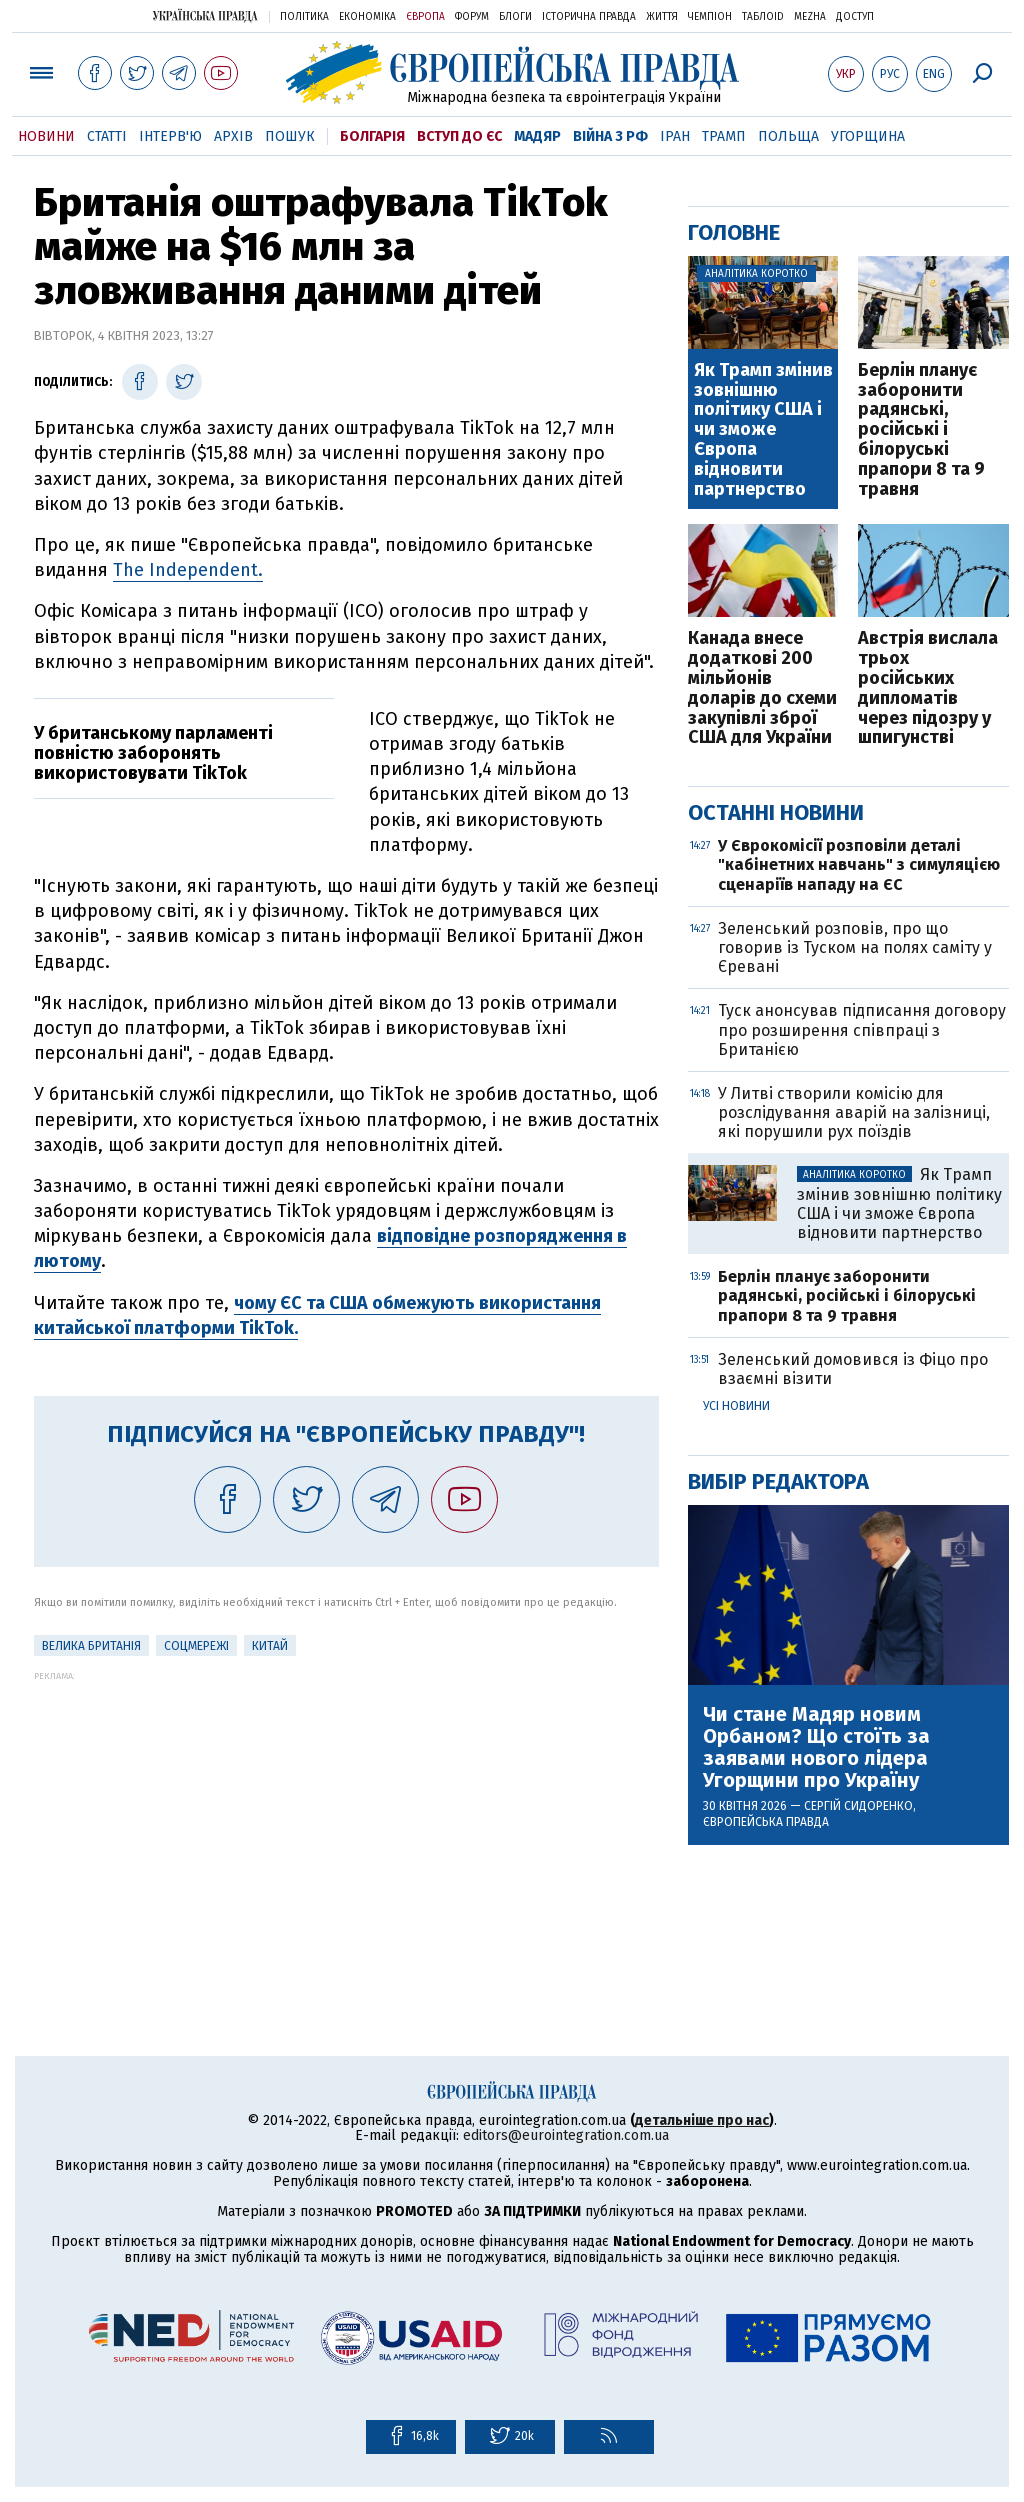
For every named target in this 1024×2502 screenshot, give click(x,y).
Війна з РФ (610, 136)
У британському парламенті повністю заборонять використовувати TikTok (153, 753)
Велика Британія (91, 1646)
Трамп (724, 136)
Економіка (367, 17)
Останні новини (776, 812)
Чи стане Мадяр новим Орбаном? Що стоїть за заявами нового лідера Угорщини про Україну (816, 1747)
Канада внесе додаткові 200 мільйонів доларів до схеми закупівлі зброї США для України (762, 688)
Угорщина (868, 136)
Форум (472, 17)
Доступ (855, 17)
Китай (270, 1646)
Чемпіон (710, 17)
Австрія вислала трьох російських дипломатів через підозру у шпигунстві (928, 688)
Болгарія (372, 136)
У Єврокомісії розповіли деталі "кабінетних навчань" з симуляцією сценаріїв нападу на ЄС (859, 864)
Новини (46, 136)
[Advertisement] (346, 1821)
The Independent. (188, 570)
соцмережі (196, 1646)
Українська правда (205, 15)
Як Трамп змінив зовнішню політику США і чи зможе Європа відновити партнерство (763, 430)
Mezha (810, 17)
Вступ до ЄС (459, 136)
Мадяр (537, 136)
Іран (675, 136)
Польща (788, 136)
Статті (107, 136)
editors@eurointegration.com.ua (566, 2135)
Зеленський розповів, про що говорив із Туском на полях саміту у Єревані (855, 947)
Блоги (515, 17)
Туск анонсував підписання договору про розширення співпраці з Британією (862, 1029)
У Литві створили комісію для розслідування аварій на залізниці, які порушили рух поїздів (854, 1112)
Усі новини (736, 1406)
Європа (425, 17)
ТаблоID (763, 17)
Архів (233, 136)
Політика (304, 17)
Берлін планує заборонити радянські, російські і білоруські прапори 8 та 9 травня (921, 430)
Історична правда (589, 17)
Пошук (290, 136)
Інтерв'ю (170, 136)
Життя (662, 17)
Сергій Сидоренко (858, 1806)
